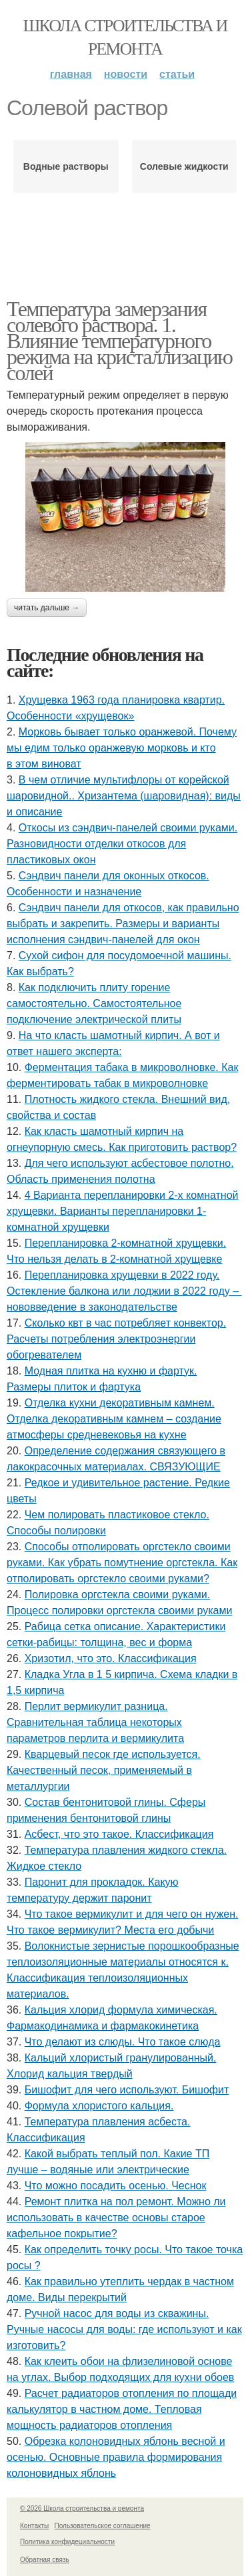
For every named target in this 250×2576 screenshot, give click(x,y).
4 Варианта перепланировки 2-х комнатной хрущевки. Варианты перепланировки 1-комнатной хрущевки (123, 1211)
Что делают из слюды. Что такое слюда (123, 2041)
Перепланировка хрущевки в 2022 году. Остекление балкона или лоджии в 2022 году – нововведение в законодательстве (124, 1291)
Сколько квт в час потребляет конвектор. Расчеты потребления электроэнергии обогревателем (116, 1339)
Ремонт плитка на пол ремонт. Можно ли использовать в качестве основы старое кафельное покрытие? (116, 2217)
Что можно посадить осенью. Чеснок (116, 2185)
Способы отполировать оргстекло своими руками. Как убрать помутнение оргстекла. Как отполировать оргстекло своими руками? (122, 1562)
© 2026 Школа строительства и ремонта (82, 2508)
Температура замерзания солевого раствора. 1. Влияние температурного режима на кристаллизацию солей (119, 341)
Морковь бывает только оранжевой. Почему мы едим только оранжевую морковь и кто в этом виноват (122, 747)
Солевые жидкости (184, 166)
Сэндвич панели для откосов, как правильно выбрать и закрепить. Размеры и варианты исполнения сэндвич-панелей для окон (123, 923)
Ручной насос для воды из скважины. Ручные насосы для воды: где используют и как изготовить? (124, 2329)
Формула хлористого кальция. (99, 2105)
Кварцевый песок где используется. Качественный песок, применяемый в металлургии (104, 1770)
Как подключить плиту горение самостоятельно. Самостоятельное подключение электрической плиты (94, 1003)
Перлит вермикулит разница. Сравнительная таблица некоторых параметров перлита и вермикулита (95, 1722)
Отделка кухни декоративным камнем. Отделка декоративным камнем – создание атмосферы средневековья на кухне (114, 1418)
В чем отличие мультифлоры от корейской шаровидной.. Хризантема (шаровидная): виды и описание (124, 795)
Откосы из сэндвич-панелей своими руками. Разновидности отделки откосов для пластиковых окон (122, 843)
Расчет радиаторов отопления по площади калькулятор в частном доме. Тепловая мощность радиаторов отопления (122, 2409)
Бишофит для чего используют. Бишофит (127, 2089)
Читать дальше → (46, 607)
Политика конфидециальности (67, 2541)
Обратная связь (44, 2559)
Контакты (34, 2525)
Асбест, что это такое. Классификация (119, 1834)
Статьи (177, 74)
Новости (125, 74)
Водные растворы (66, 166)
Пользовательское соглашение (103, 2525)
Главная (71, 74)
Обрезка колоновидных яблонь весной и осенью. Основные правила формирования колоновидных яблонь (116, 2457)
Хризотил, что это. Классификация (111, 1658)
